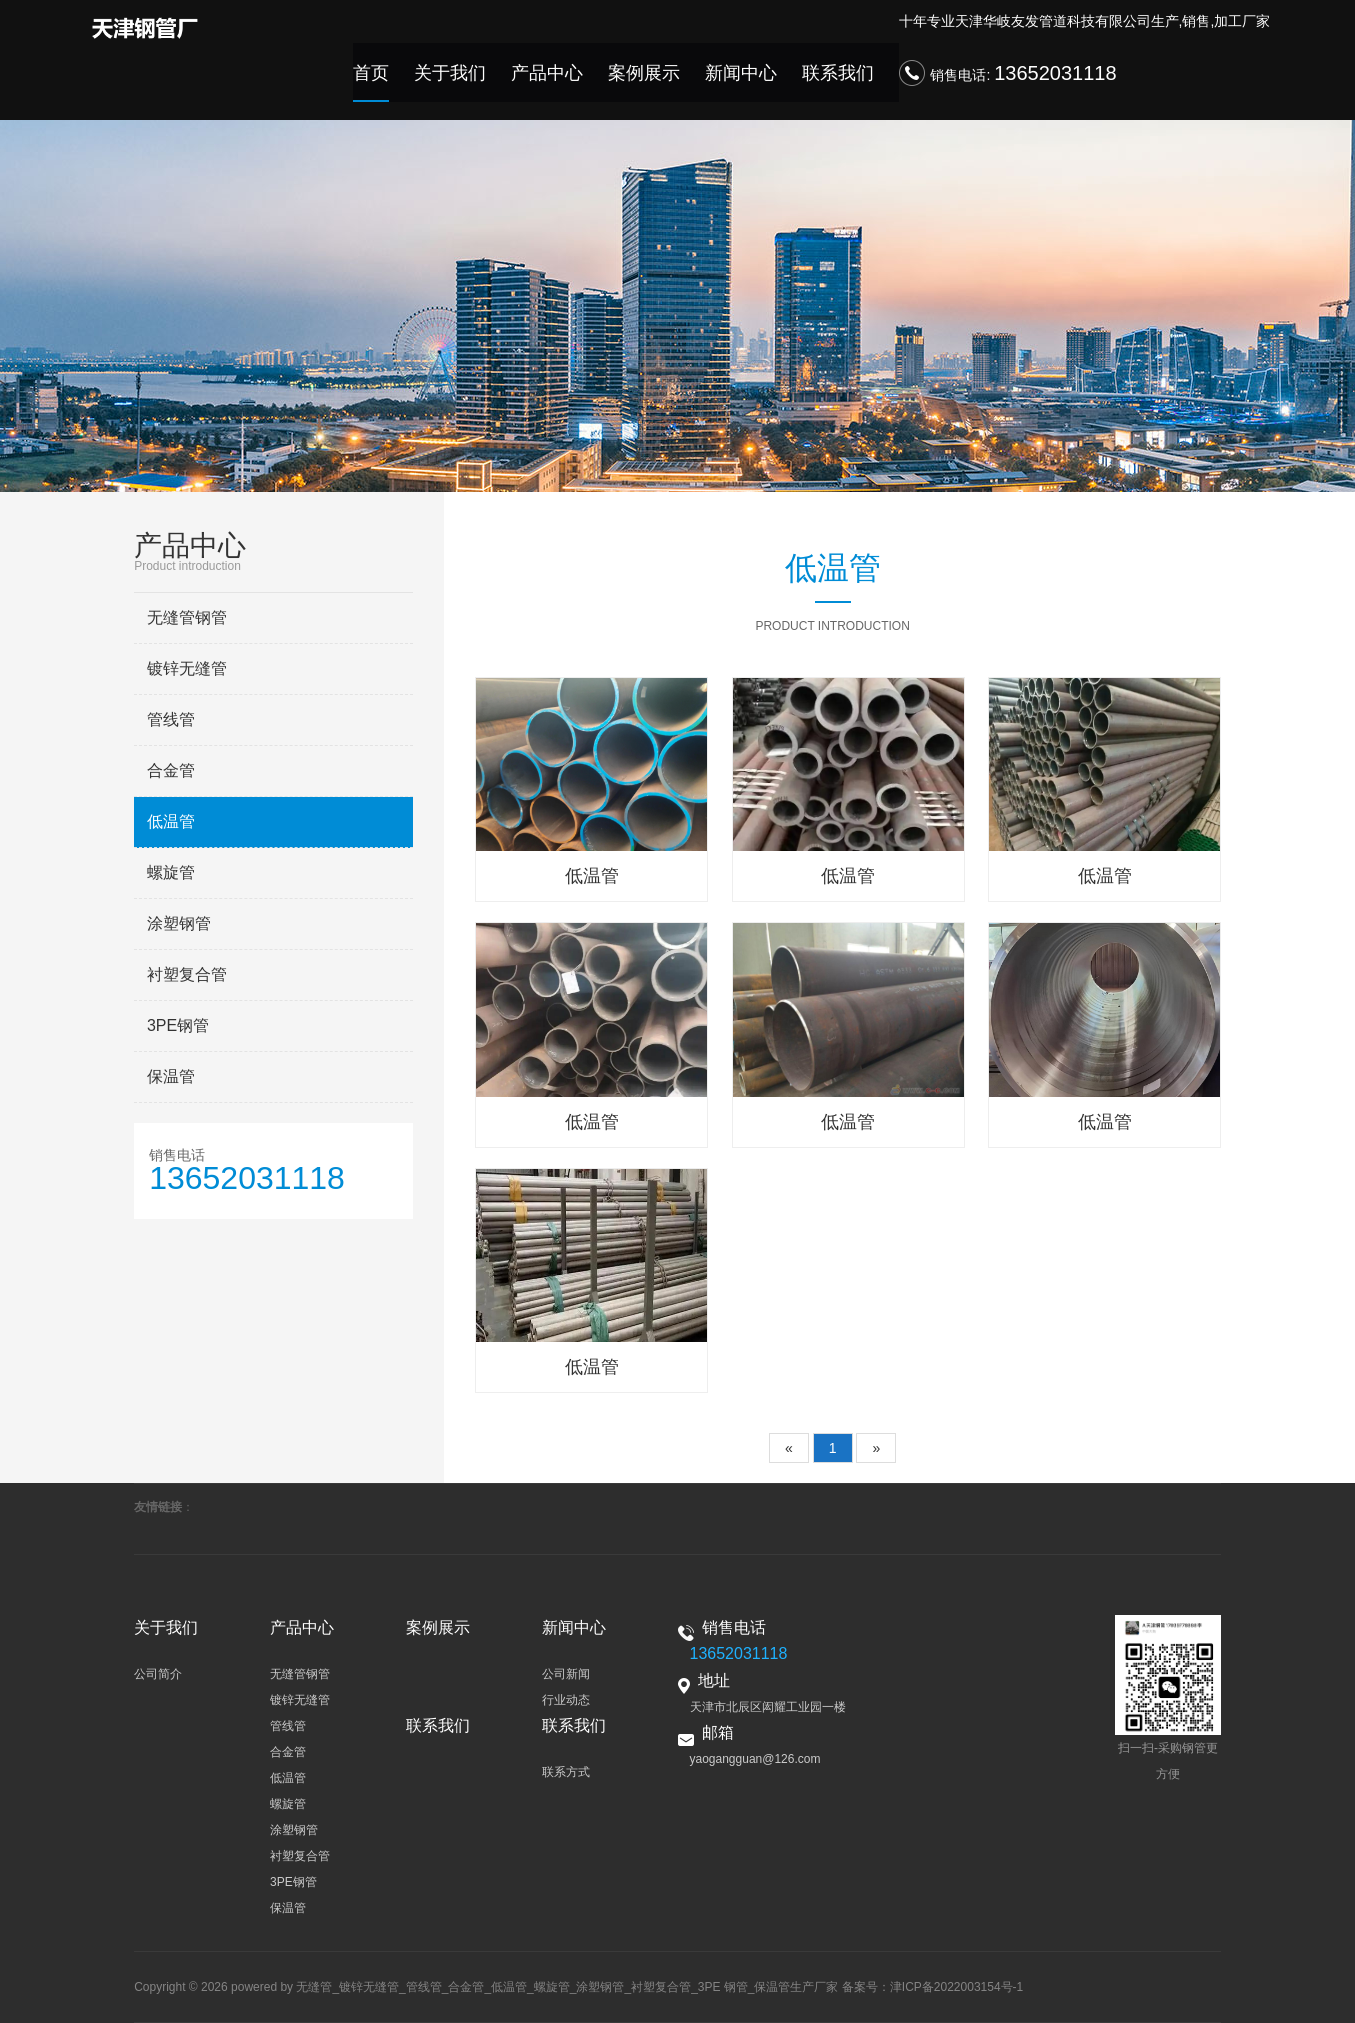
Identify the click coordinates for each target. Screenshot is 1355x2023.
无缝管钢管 (187, 617)
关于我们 (486, 82)
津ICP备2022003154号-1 (956, 1987)
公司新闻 (566, 1674)
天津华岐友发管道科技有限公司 (1053, 27)
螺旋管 (171, 872)
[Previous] (789, 1448)
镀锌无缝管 (187, 668)
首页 (413, 82)
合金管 (171, 770)
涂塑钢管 (179, 923)
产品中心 (575, 82)
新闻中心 (753, 82)
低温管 (171, 821)
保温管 (171, 1076)
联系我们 (842, 82)
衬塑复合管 (187, 974)
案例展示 (664, 82)
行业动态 (566, 1700)
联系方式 (566, 1772)
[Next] (876, 1448)
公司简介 (158, 1674)
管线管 (171, 719)
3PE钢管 (178, 1025)
